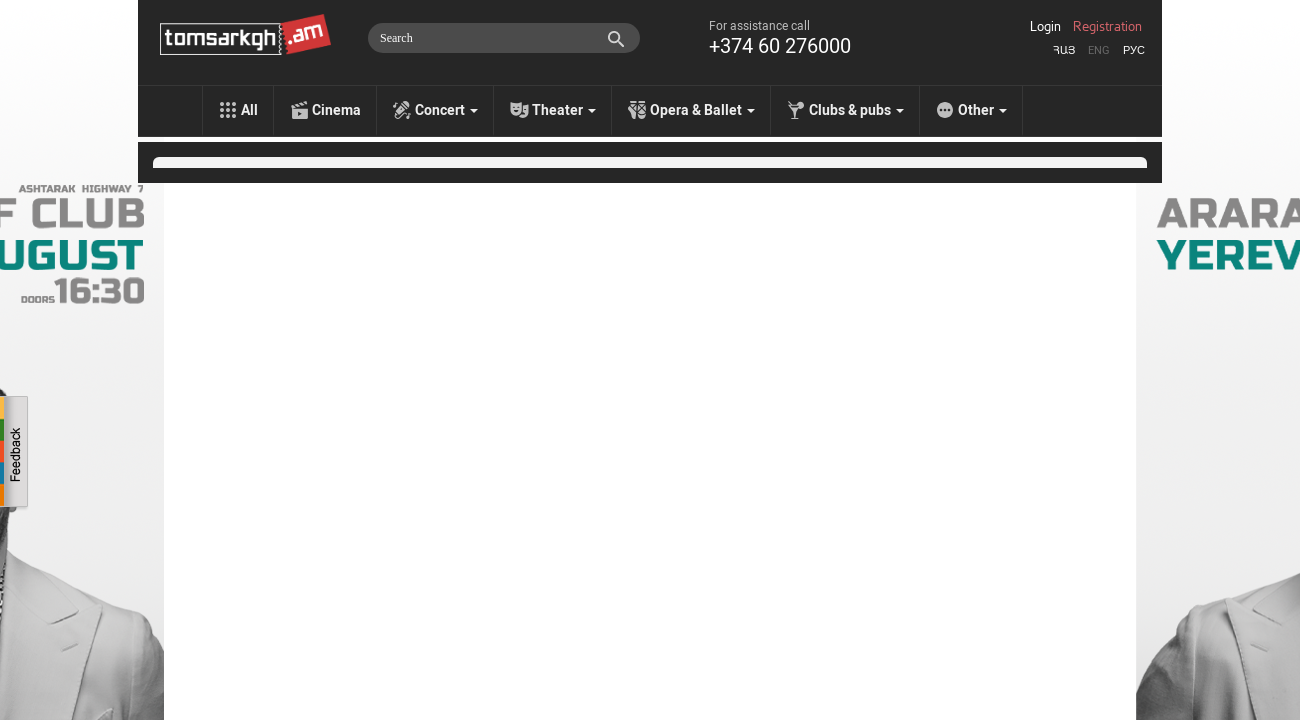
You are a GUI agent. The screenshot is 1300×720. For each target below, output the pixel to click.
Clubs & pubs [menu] (856, 110)
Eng (1099, 50)
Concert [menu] (446, 110)
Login (1045, 27)
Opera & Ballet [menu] (702, 110)
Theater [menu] (564, 110)
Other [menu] (982, 110)
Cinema (336, 110)
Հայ (1064, 50)
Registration (1107, 27)
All (249, 110)
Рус (1134, 50)
